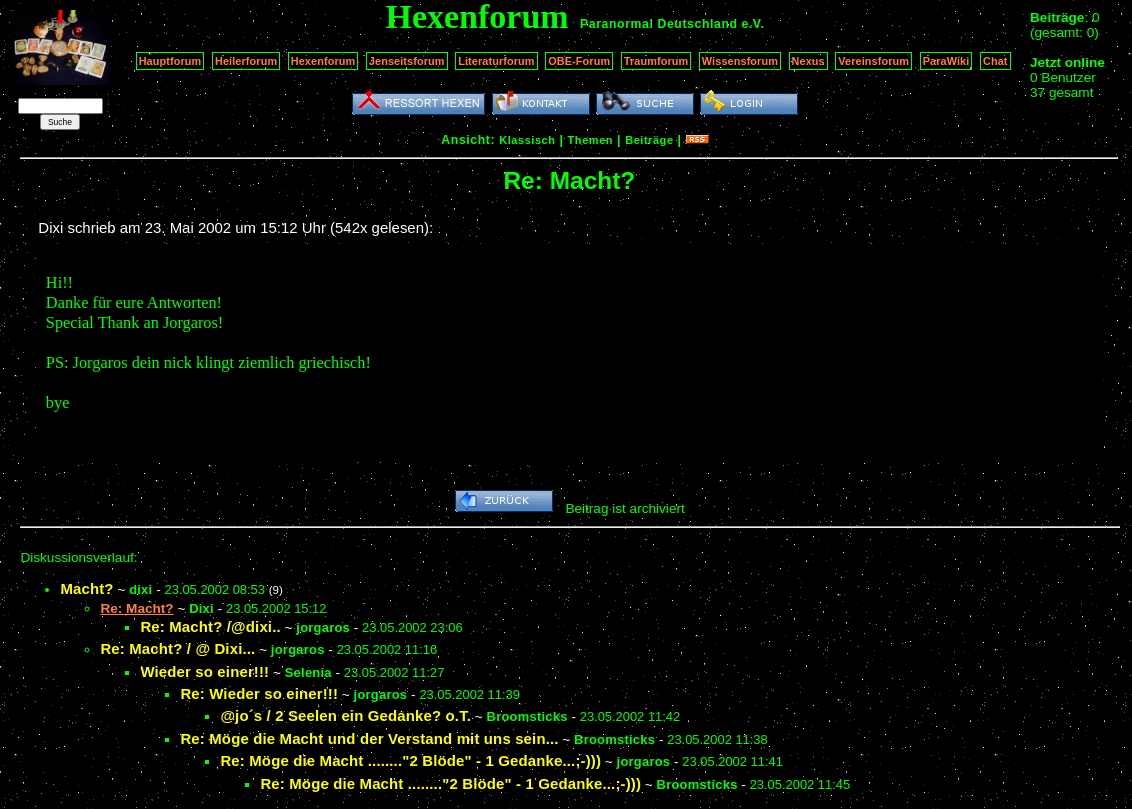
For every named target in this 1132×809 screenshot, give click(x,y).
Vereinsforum (873, 61)
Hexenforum (323, 61)
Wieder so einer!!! (204, 671)
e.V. (752, 24)
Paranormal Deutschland (659, 24)
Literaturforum (496, 61)
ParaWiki (946, 61)
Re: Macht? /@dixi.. (210, 626)
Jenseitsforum (407, 61)
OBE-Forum (579, 61)
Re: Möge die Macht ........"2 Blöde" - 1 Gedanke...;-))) (410, 760)
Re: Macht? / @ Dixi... (177, 648)
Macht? (86, 588)
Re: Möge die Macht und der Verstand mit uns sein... (369, 738)
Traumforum (656, 61)
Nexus (808, 61)
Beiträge (649, 140)
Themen (590, 140)
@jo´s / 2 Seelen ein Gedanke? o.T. (345, 715)
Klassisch (527, 140)
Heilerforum (246, 61)
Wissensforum (740, 61)
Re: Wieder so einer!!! (259, 693)
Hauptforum (170, 61)
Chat (995, 61)
